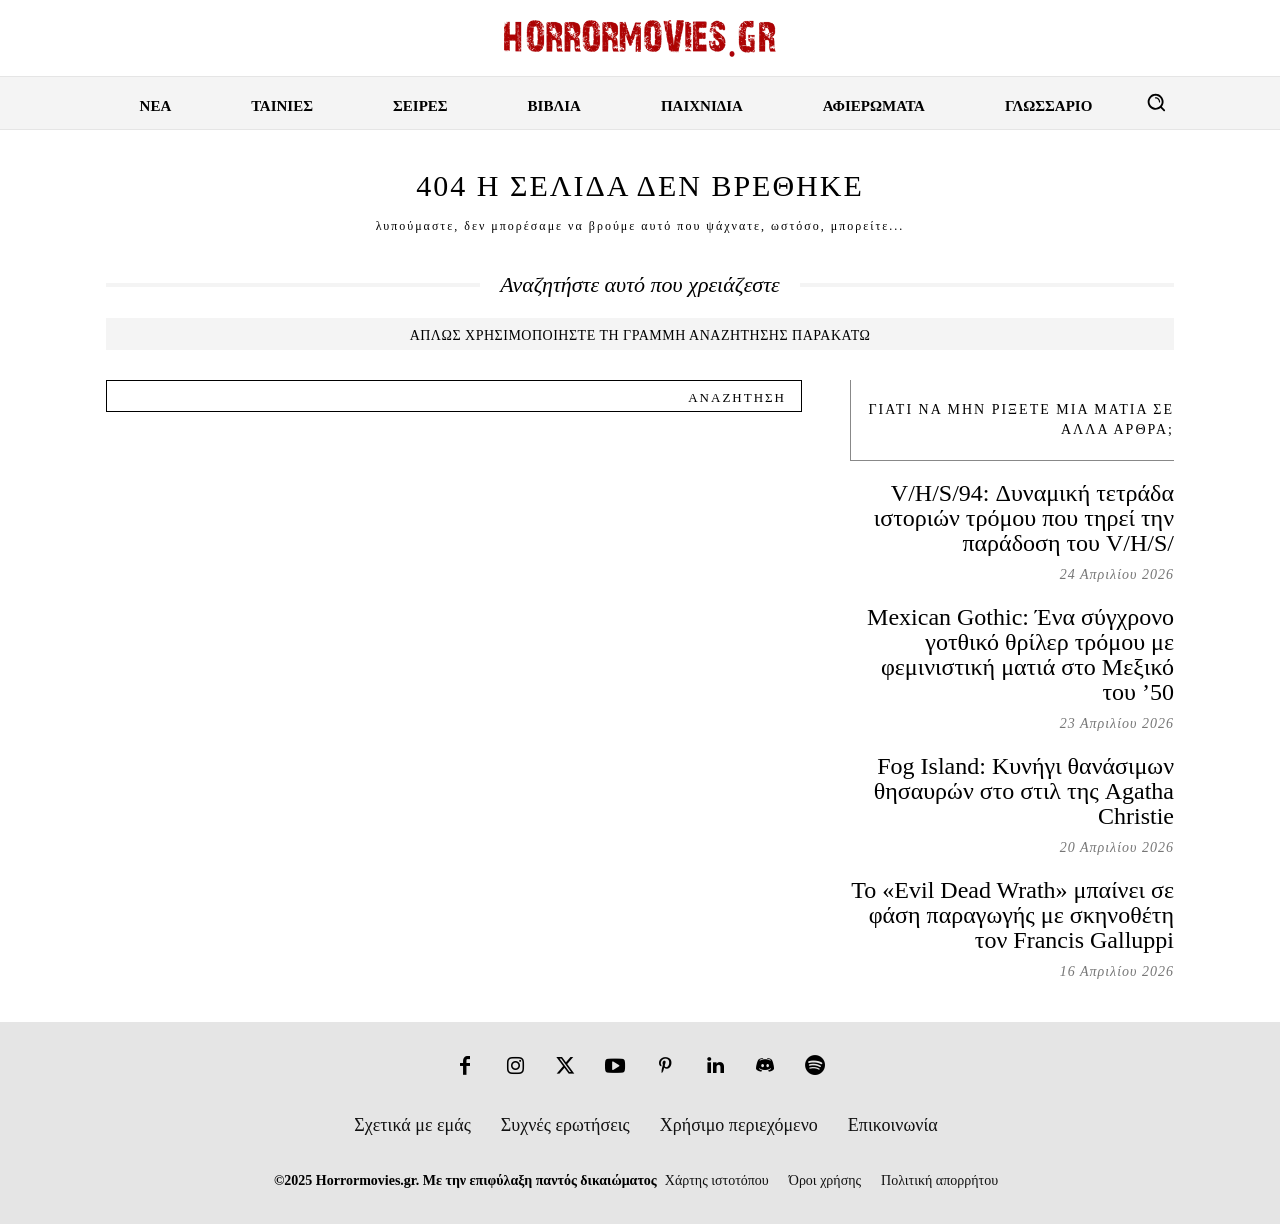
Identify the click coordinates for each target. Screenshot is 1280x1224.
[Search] (737, 396)
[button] (1156, 102)
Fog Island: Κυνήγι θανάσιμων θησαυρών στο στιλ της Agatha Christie (1024, 791)
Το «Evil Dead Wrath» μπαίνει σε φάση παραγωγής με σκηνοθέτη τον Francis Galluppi (1012, 915)
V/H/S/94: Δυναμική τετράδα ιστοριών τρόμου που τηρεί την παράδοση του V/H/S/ (1024, 518)
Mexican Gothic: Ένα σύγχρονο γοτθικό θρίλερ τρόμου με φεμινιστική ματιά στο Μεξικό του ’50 (1020, 654)
